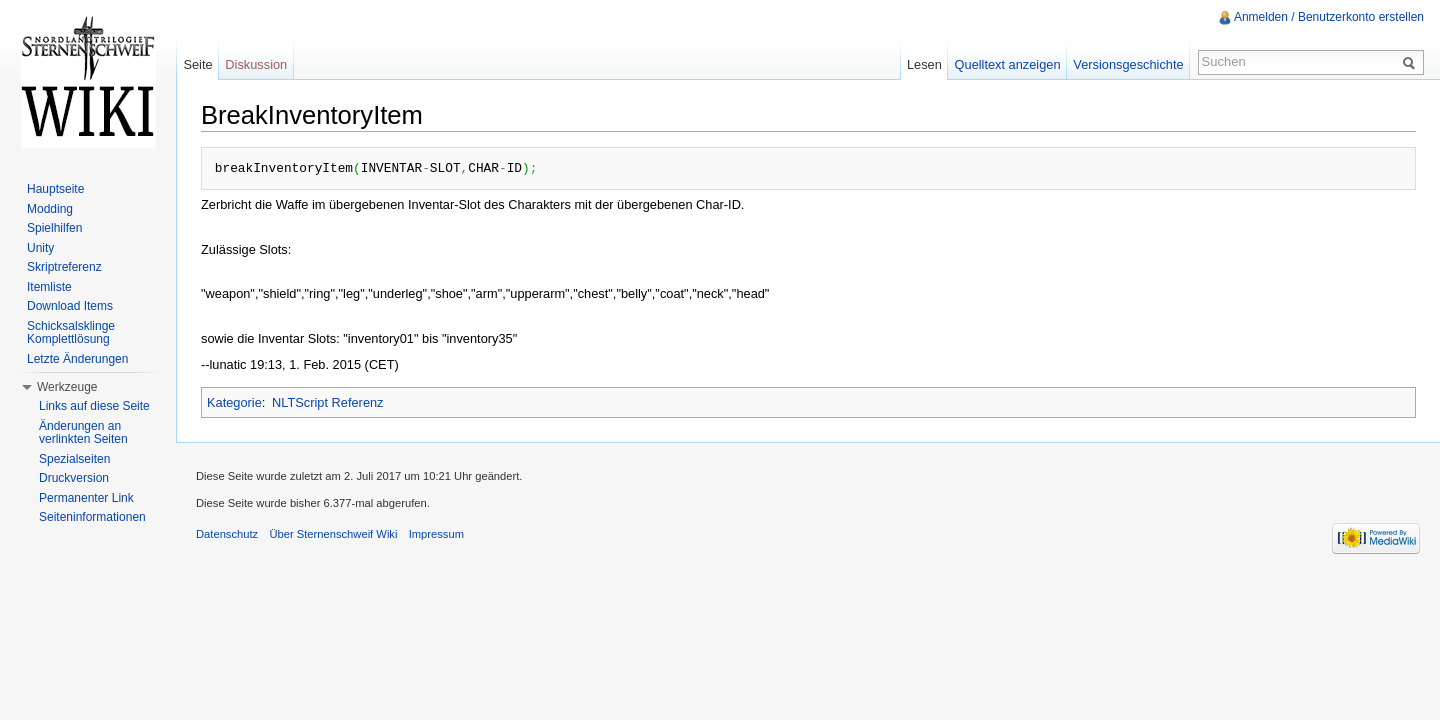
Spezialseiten (74, 459)
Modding (50, 209)
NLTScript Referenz (327, 402)
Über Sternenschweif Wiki (333, 534)
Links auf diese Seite (94, 406)
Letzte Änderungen (77, 359)
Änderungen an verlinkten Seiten (83, 433)
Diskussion (256, 64)
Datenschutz (227, 534)
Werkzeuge (67, 387)
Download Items (70, 306)
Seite (197, 64)
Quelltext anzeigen (1008, 64)
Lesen (924, 64)
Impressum (436, 534)
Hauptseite (55, 189)
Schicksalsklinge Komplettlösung (71, 333)
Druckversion (74, 478)
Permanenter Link (86, 498)
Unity (40, 248)
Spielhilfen (54, 228)
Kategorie (234, 402)
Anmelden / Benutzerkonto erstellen (1329, 17)
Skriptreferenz (64, 267)
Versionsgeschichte (1128, 64)
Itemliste (49, 287)
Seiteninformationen (92, 517)
